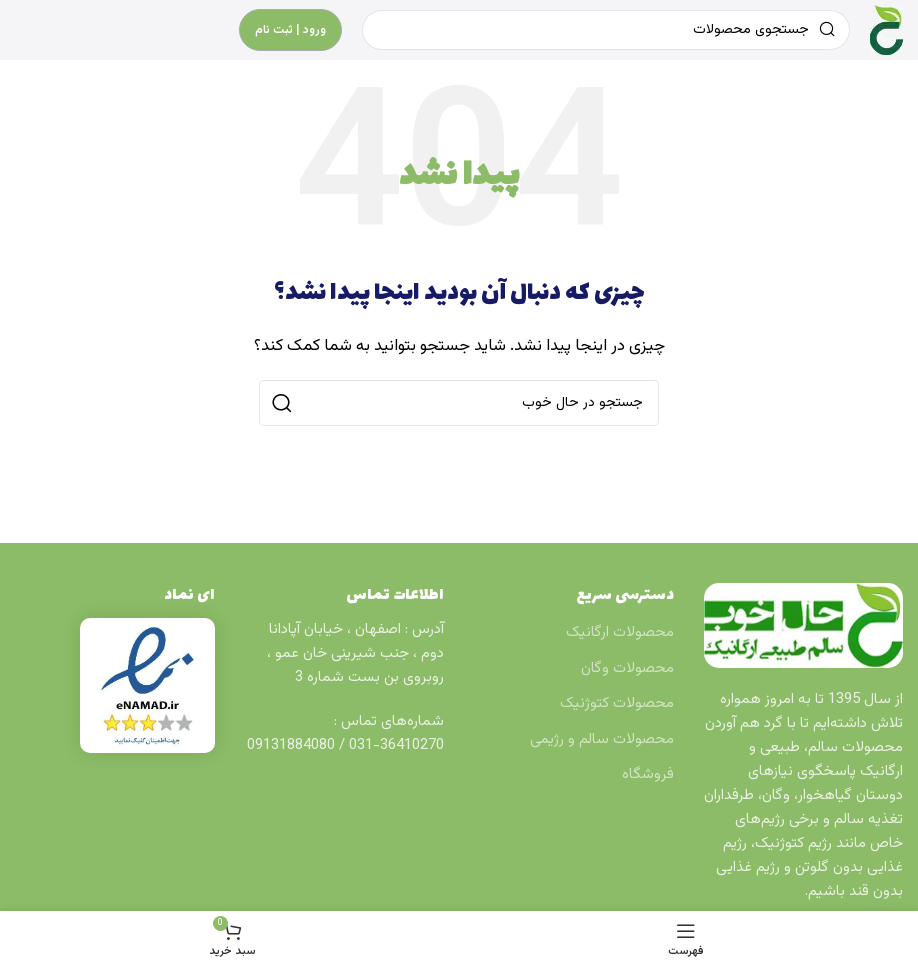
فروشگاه (648, 774)
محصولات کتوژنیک (617, 703)
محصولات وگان (627, 668)
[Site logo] (886, 30)
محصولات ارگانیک (620, 632)
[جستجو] (459, 403)
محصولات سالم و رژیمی (602, 739)
